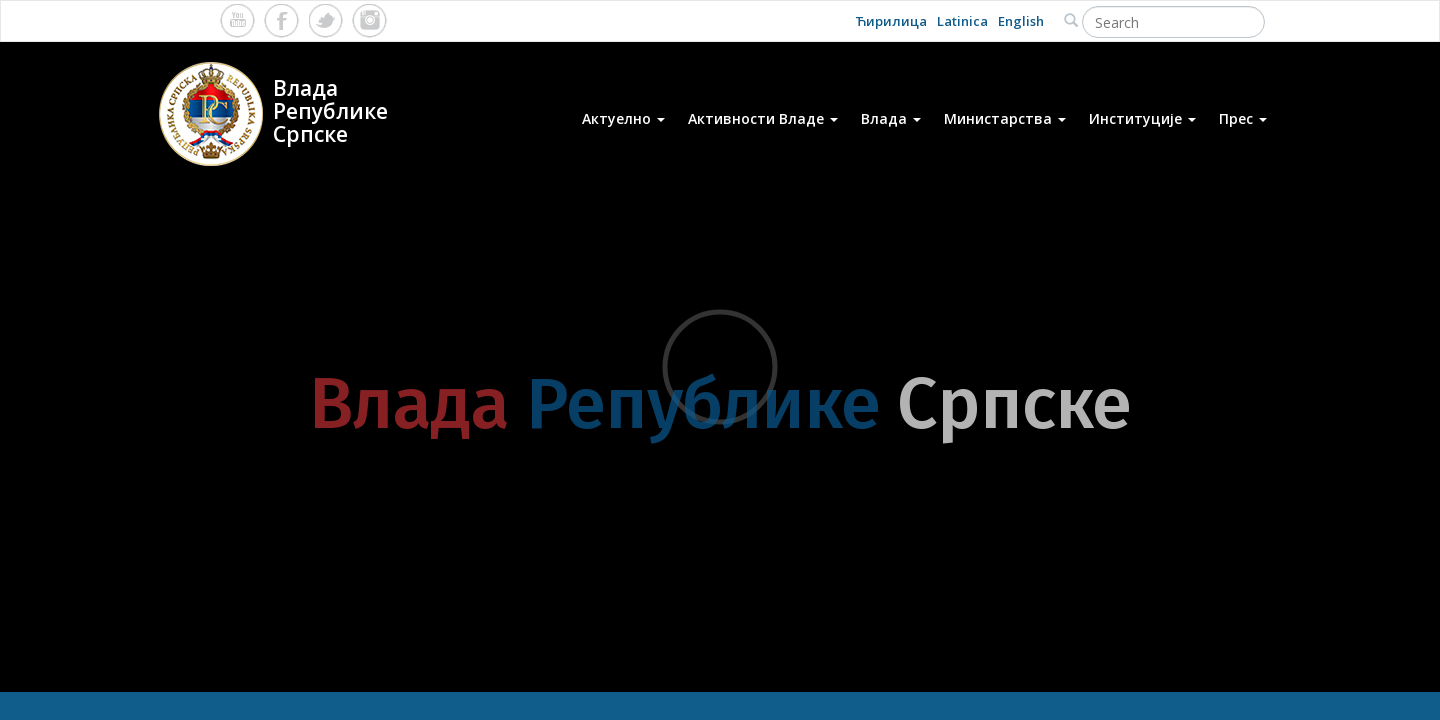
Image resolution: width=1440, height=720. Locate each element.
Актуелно (623, 118)
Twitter (325, 20)
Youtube (237, 20)
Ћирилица (891, 21)
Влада (891, 118)
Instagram (369, 20)
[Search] (1173, 22)
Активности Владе (763, 118)
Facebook (281, 20)
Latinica (962, 21)
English (1021, 21)
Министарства (1005, 118)
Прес (1243, 118)
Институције (1142, 118)
